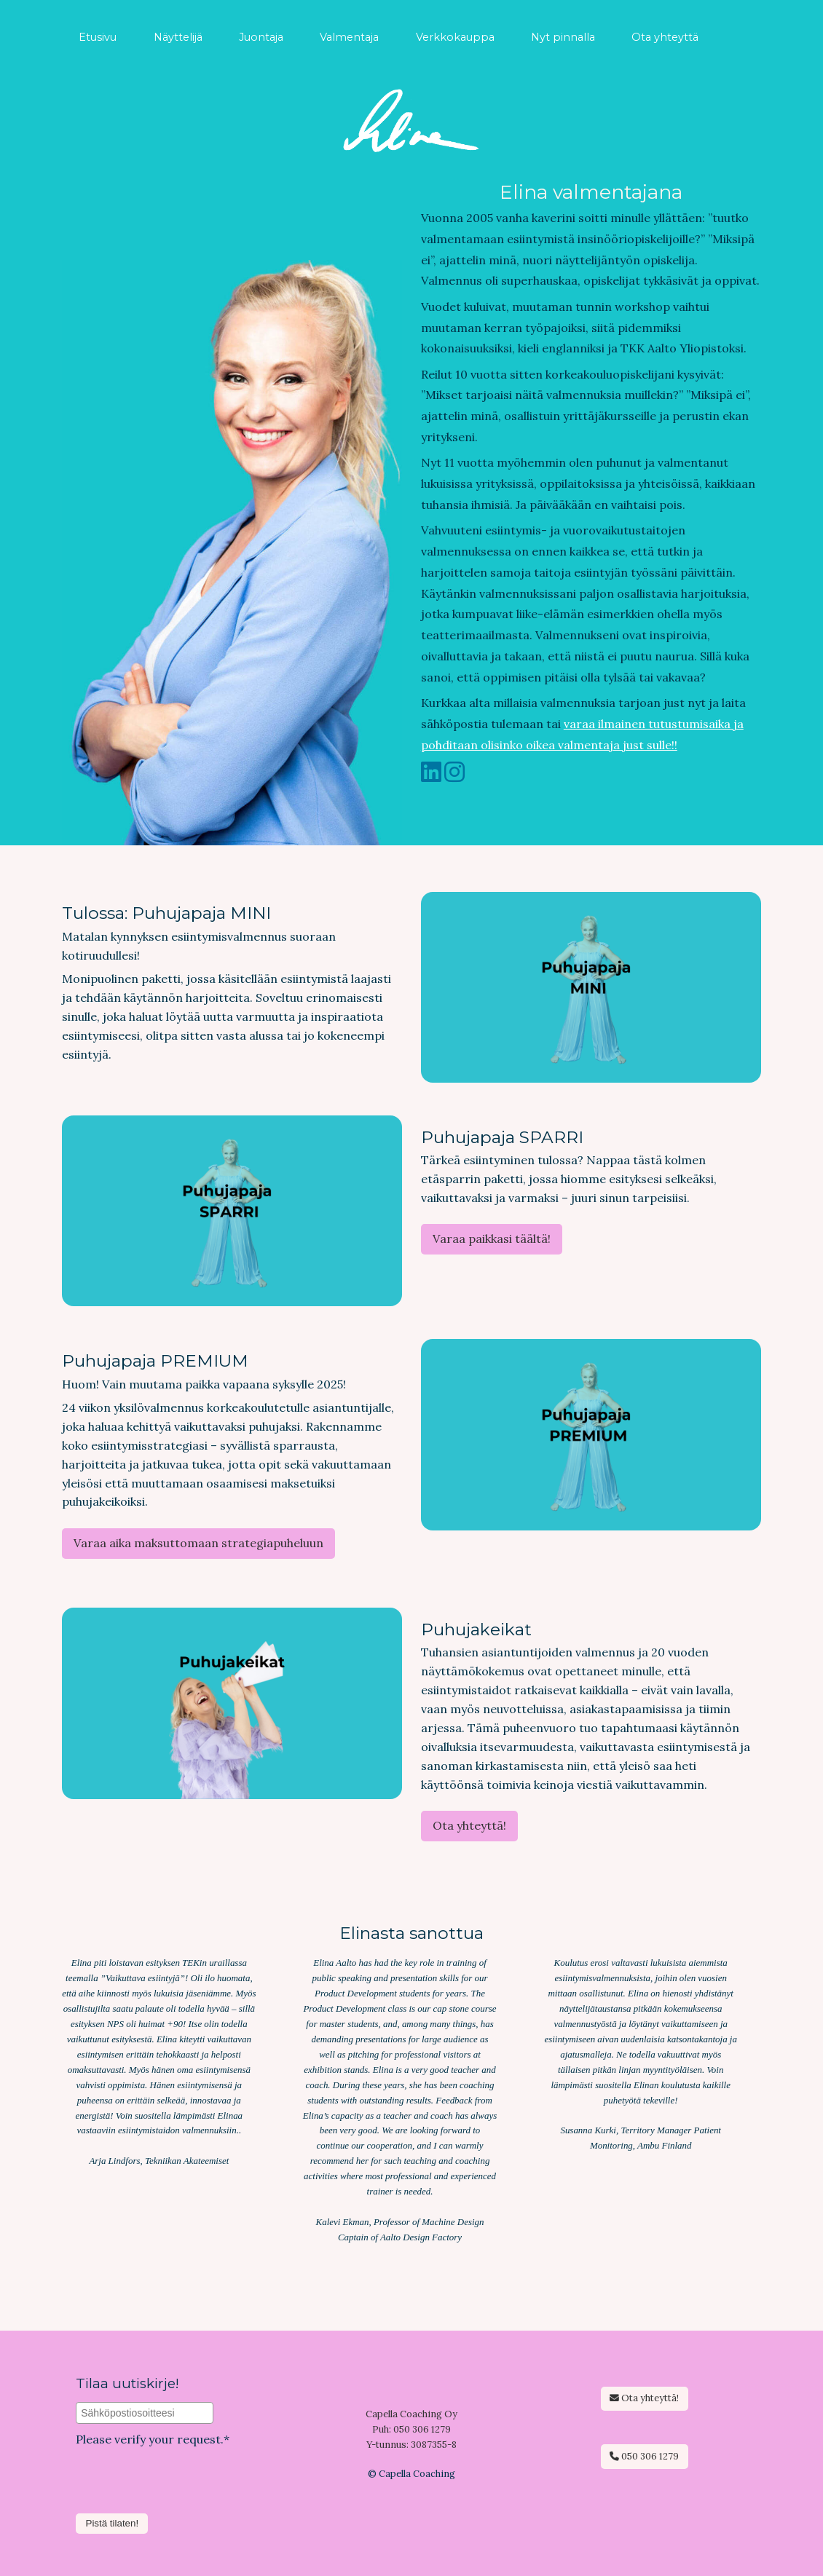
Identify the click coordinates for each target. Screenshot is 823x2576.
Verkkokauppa (455, 37)
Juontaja (261, 37)
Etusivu (98, 37)
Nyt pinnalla (563, 37)
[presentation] (186, 2501)
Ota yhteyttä (664, 37)
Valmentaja (349, 37)
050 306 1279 (644, 2456)
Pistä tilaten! (112, 2523)
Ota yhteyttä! (469, 1825)
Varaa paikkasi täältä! (492, 1238)
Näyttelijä (178, 37)
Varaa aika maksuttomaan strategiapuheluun (198, 1543)
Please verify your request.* (152, 2439)
